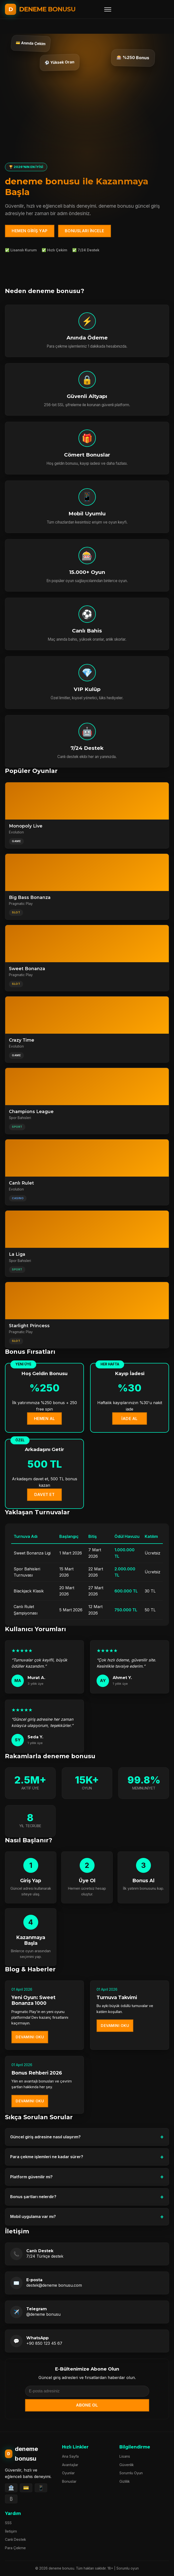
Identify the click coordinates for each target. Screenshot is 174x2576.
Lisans (124, 2456)
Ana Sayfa (70, 2456)
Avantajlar (70, 2465)
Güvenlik (126, 2465)
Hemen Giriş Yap (30, 230)
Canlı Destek (15, 2539)
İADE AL (129, 1418)
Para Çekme (15, 2548)
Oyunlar (68, 2473)
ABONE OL (87, 2405)
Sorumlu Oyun (131, 2473)
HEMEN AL (44, 1418)
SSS (8, 2523)
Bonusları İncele (84, 230)
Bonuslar (69, 2481)
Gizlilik (124, 2481)
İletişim (11, 2531)
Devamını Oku (30, 2037)
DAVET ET (44, 1494)
